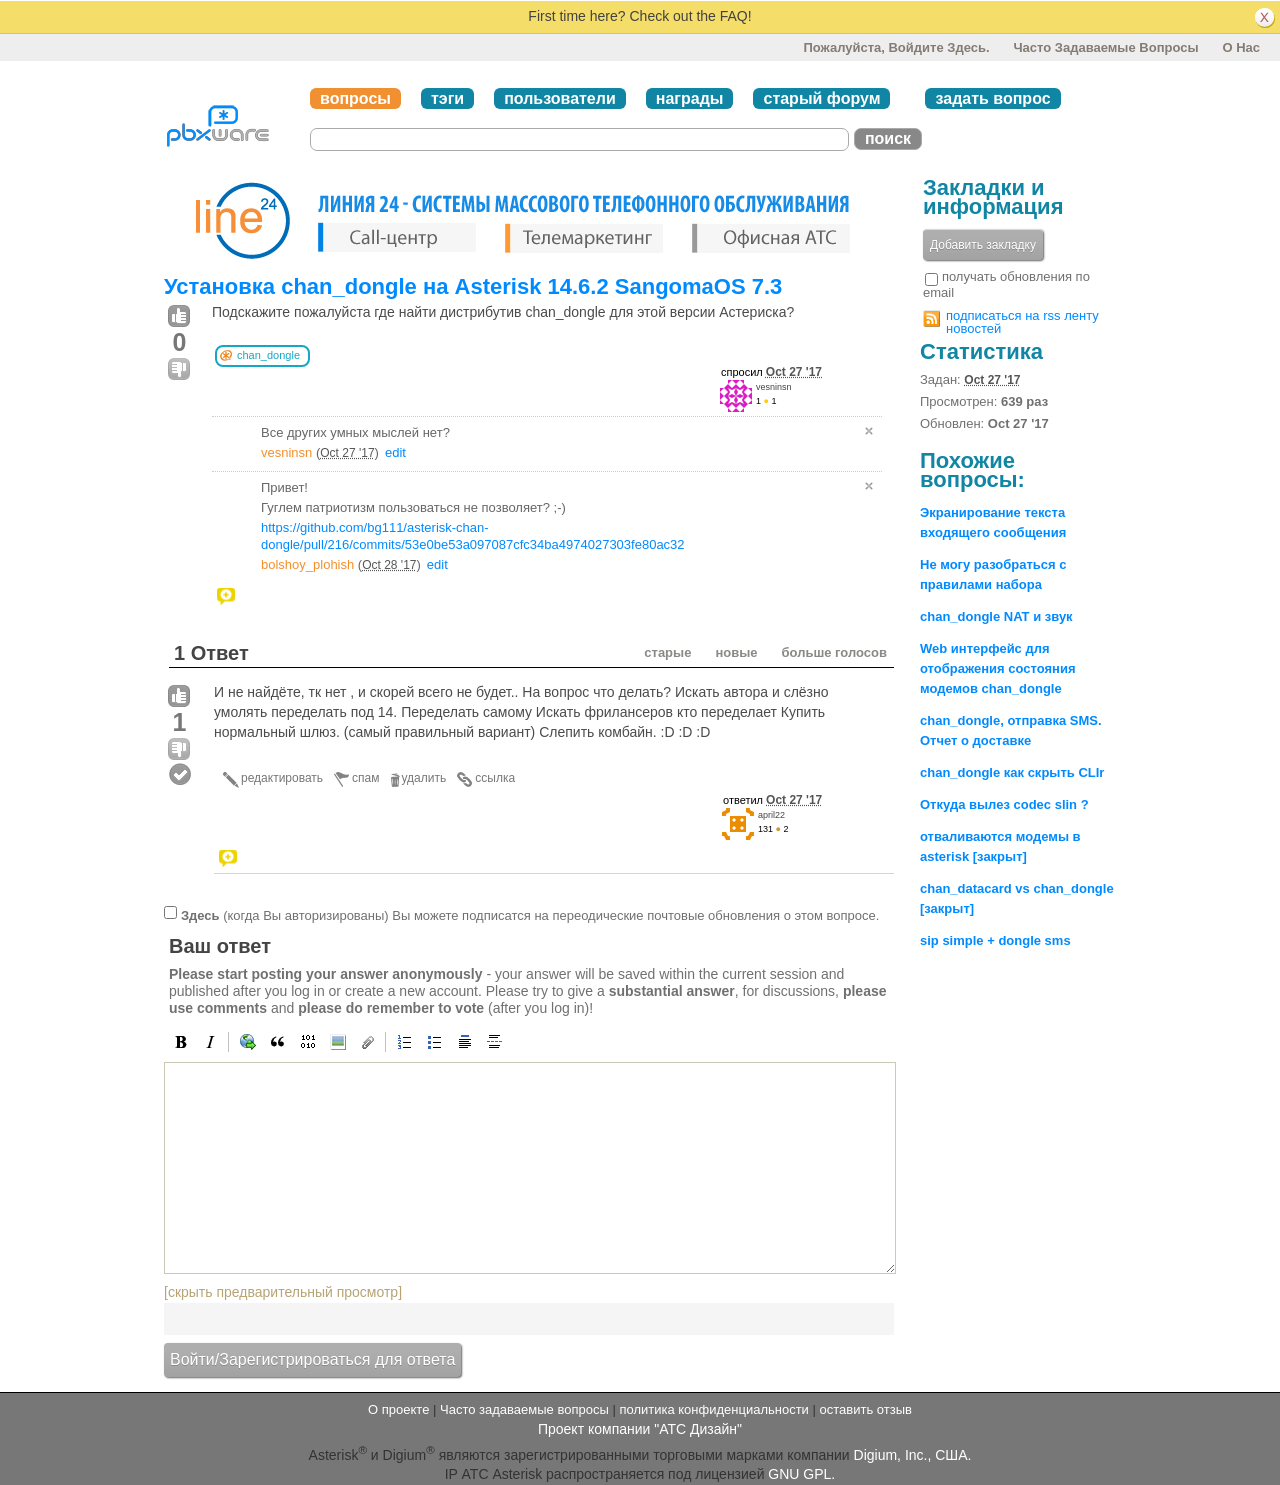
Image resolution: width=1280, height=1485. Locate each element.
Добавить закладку (983, 245)
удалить (424, 778)
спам (365, 778)
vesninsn (774, 387)
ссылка (495, 778)
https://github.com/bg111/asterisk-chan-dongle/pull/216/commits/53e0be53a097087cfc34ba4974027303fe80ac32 (473, 536)
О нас (1241, 47)
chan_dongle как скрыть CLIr (1012, 772)
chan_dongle (268, 355)
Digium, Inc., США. (913, 1455)
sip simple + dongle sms (995, 940)
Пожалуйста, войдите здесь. (896, 47)
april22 (771, 815)
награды (690, 98)
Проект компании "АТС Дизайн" (640, 1429)
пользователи (560, 98)
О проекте (398, 1409)
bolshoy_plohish (307, 564)
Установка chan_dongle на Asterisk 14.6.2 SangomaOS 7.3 (473, 286)
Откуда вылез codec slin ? (1004, 804)
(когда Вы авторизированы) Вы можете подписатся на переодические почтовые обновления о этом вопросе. (530, 915)
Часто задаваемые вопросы (1105, 47)
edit (395, 452)
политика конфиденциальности (713, 1409)
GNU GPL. (801, 1474)
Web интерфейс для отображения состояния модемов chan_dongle (997, 668)
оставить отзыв (866, 1409)
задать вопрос (992, 98)
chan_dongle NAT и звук (996, 616)
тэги (447, 98)
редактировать (282, 778)
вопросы (355, 98)
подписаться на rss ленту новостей (1022, 322)
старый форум (821, 98)
